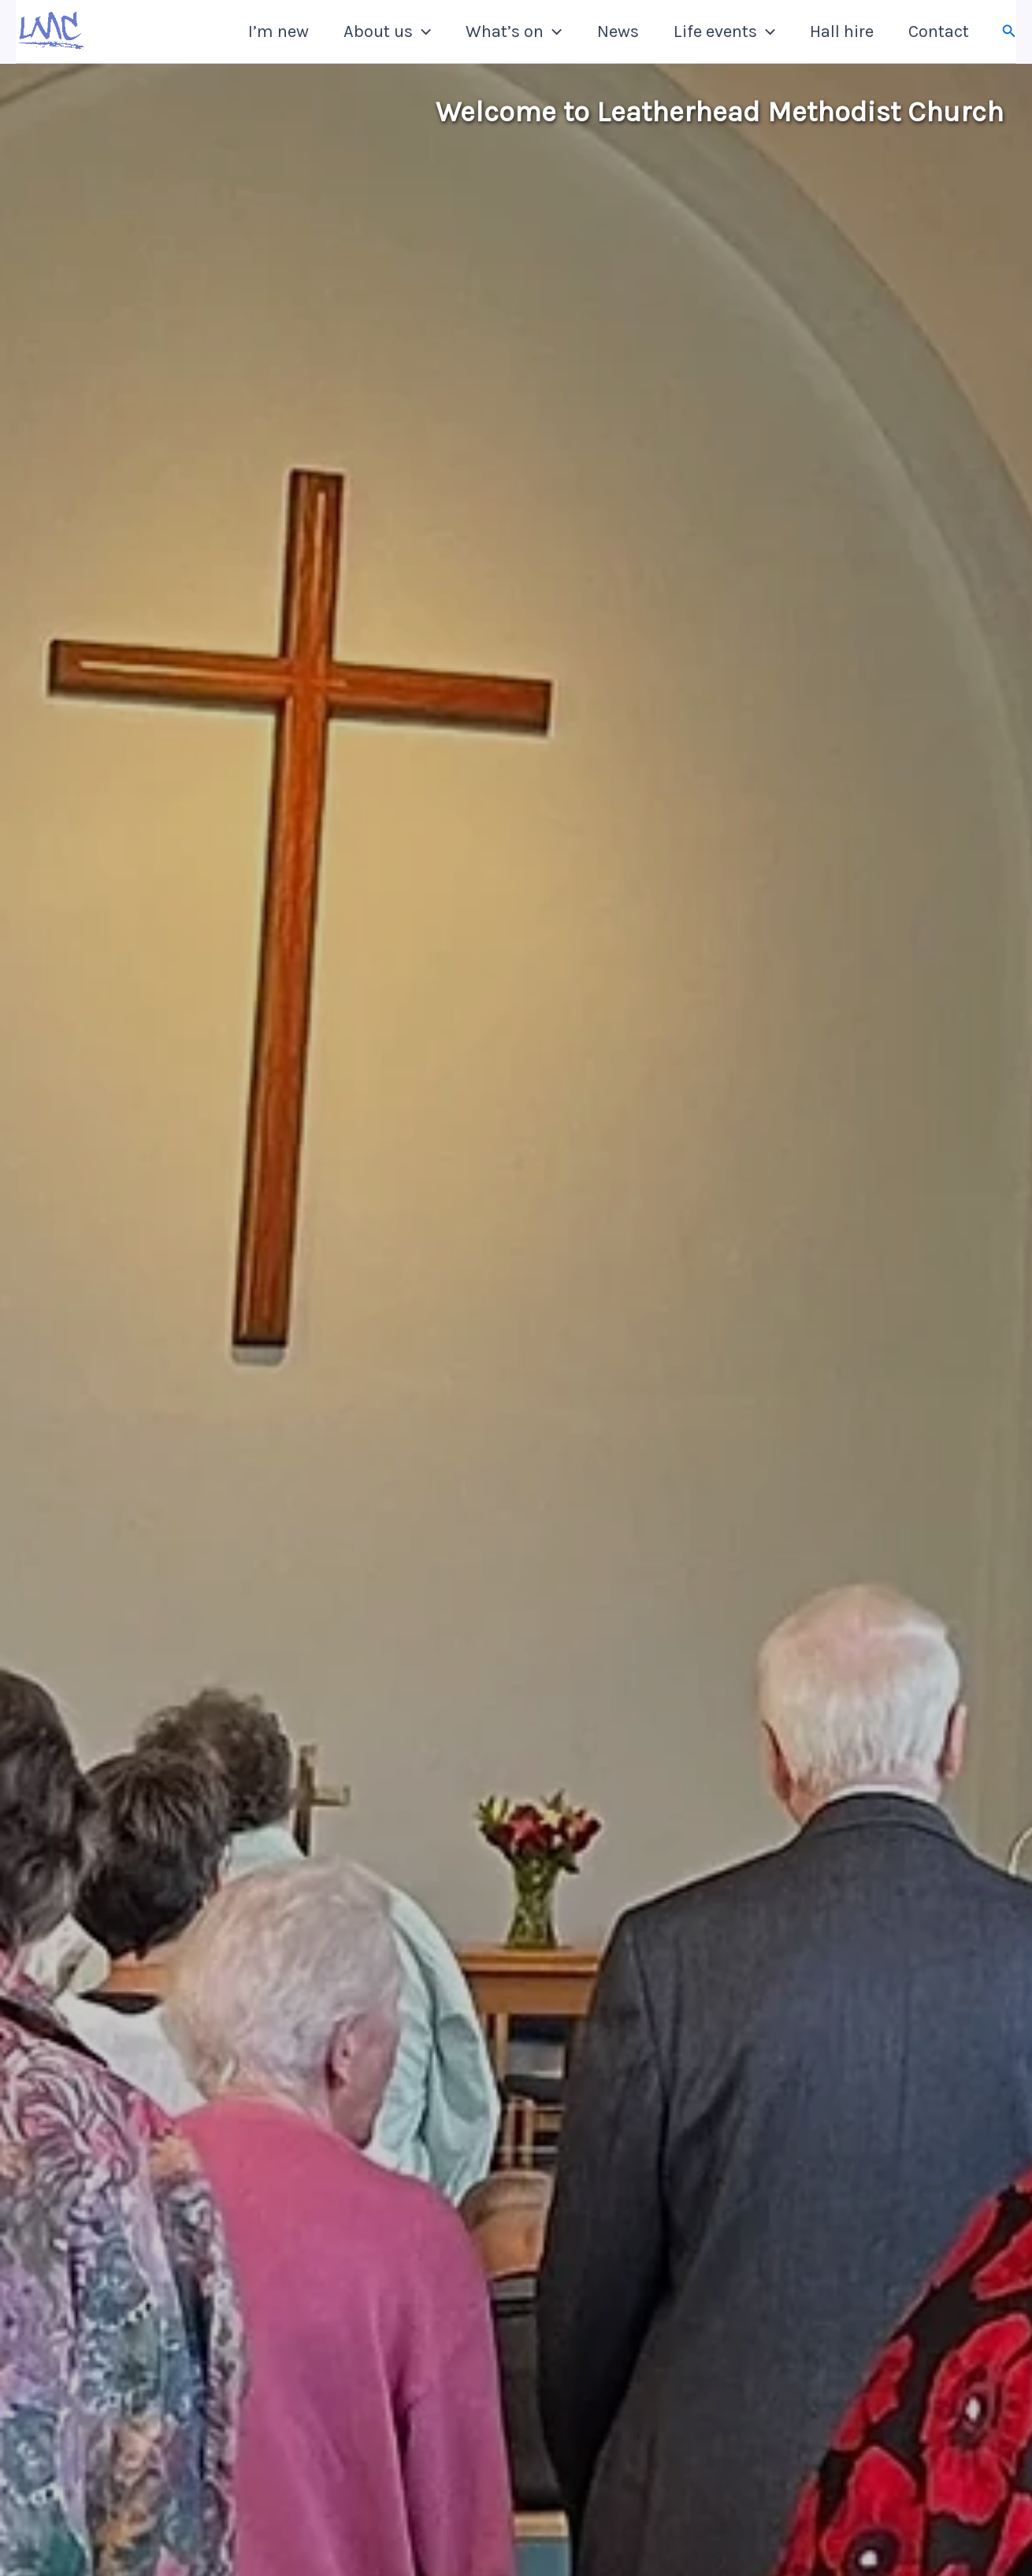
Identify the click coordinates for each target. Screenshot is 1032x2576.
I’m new (278, 31)
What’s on (514, 31)
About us (387, 31)
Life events (724, 31)
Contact (938, 31)
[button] (422, 31)
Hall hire (842, 31)
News (618, 31)
